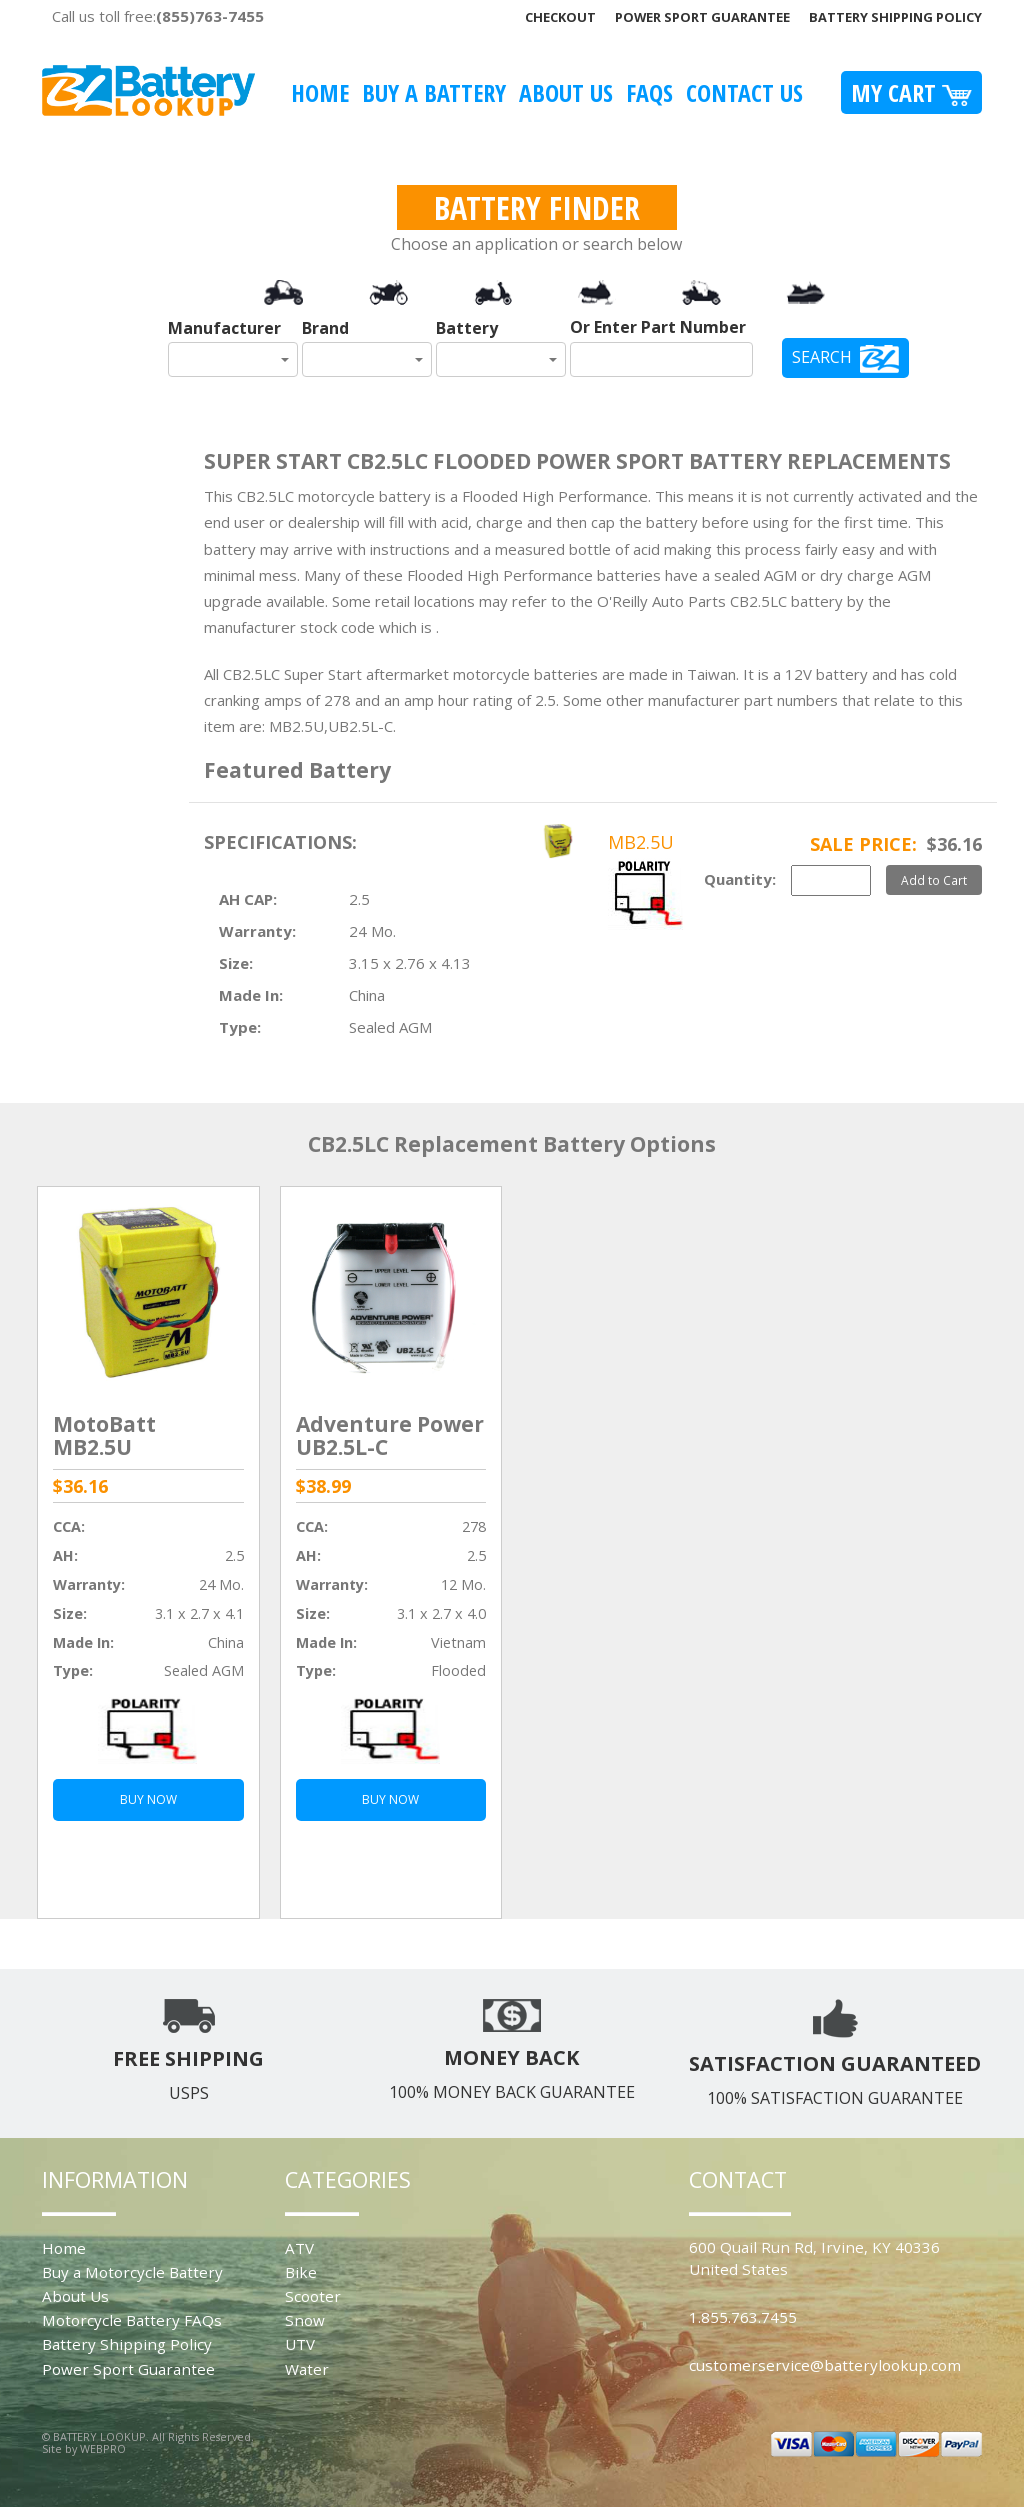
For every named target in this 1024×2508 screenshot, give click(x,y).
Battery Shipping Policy (895, 17)
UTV (300, 2344)
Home (320, 92)
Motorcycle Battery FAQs (132, 2320)
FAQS (649, 92)
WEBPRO (103, 2448)
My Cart (911, 92)
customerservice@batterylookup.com (825, 2365)
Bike (301, 2272)
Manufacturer (224, 328)
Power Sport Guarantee (702, 17)
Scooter (313, 2296)
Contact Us (744, 92)
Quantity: (740, 879)
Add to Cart (934, 880)
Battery (467, 328)
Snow (305, 2320)
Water (307, 2369)
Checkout (560, 17)
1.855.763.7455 (743, 2317)
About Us (566, 92)
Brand (325, 328)
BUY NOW (148, 1799)
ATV (299, 2248)
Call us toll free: (158, 16)
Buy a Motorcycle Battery (132, 2272)
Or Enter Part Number (658, 327)
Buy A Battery (434, 92)
